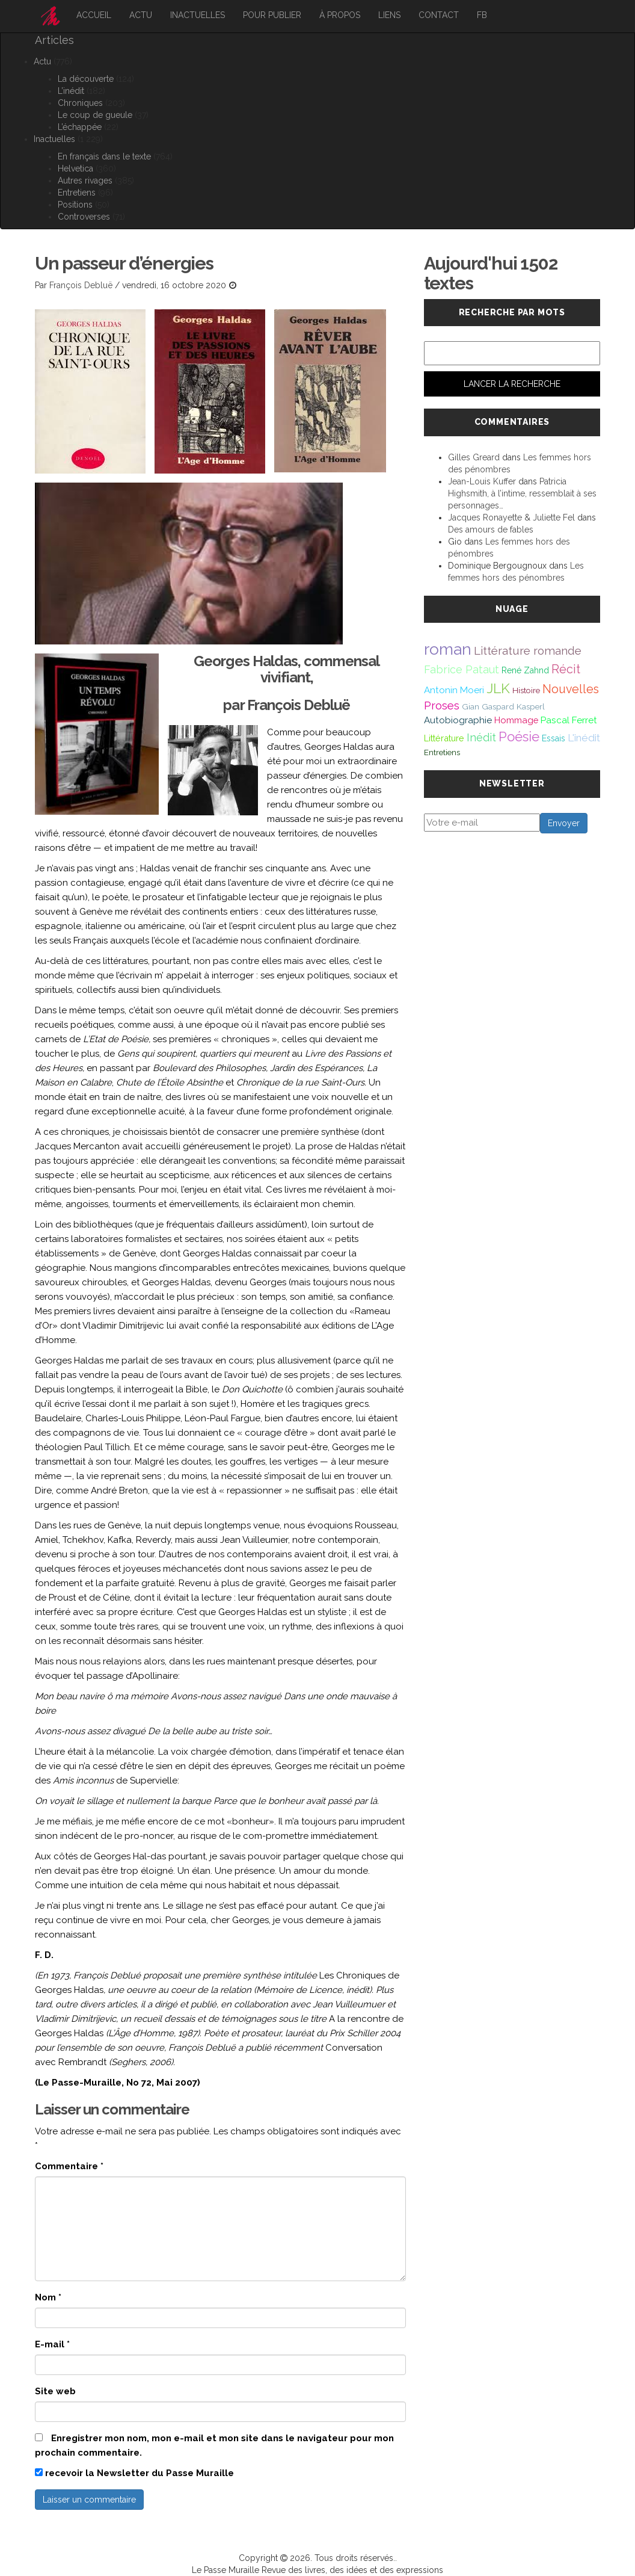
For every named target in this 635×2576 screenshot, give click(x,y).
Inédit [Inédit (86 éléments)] (481, 737)
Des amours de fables (490, 529)
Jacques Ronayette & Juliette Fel (511, 517)
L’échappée (80, 127)
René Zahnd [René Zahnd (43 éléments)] (525, 670)
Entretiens (77, 192)
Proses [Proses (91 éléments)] (441, 705)
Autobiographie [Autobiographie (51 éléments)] (458, 720)
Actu (140, 15)
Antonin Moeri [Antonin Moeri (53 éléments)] (454, 690)
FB (482, 15)
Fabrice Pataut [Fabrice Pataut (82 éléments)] (461, 669)
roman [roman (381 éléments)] (447, 649)
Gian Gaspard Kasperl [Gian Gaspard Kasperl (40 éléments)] (503, 706)
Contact (439, 15)
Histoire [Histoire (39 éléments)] (526, 690)
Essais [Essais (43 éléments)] (553, 738)
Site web (55, 2391)
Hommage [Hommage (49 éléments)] (516, 720)
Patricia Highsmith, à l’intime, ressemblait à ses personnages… (522, 493)
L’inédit (71, 91)
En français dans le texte (104, 156)
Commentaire (69, 2166)
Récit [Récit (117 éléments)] (565, 669)
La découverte (86, 79)
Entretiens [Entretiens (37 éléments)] (442, 752)
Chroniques (80, 103)
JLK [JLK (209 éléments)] (498, 688)
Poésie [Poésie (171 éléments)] (518, 736)
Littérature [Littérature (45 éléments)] (444, 738)
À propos (339, 15)
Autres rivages (85, 180)
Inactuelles (197, 15)
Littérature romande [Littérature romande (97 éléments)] (527, 650)
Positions (75, 204)
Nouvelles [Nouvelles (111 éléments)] (570, 689)
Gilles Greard (474, 457)
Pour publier (272, 15)
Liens (389, 15)
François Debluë (80, 285)
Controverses (84, 216)
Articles (54, 40)
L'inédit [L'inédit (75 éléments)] (584, 738)
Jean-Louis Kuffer (482, 481)
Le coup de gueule (95, 115)
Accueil (93, 15)
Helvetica (75, 168)
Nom (48, 2297)
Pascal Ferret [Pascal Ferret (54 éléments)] (569, 720)
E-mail (52, 2344)
